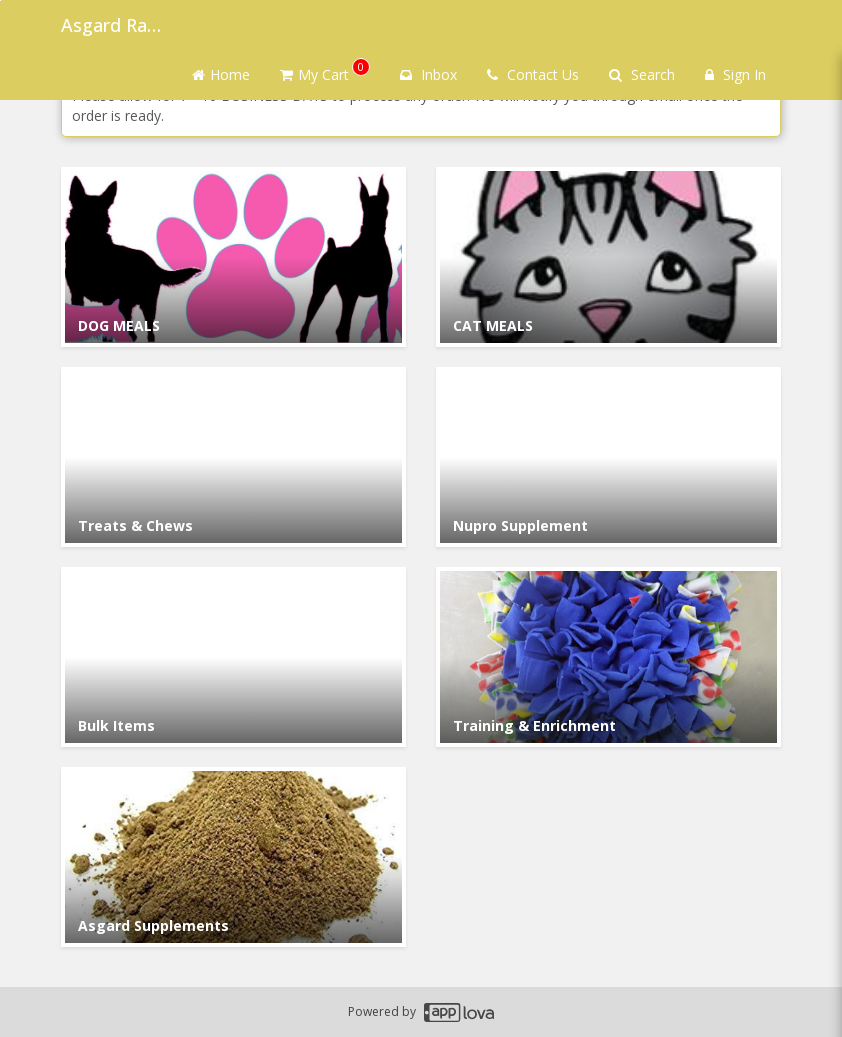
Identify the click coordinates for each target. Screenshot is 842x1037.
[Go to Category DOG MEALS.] (233, 257)
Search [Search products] (642, 74)
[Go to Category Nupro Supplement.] (608, 457)
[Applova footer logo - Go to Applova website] (459, 1012)
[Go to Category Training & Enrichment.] (608, 657)
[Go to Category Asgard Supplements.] (233, 857)
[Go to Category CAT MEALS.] (608, 257)
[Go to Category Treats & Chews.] (233, 457)
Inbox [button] (428, 74)
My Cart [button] (325, 71)
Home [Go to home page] (221, 74)
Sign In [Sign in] (735, 74)
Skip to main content (0, 0)
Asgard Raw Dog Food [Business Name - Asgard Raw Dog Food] (111, 25)
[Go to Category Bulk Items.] (233, 657)
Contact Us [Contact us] (533, 74)
